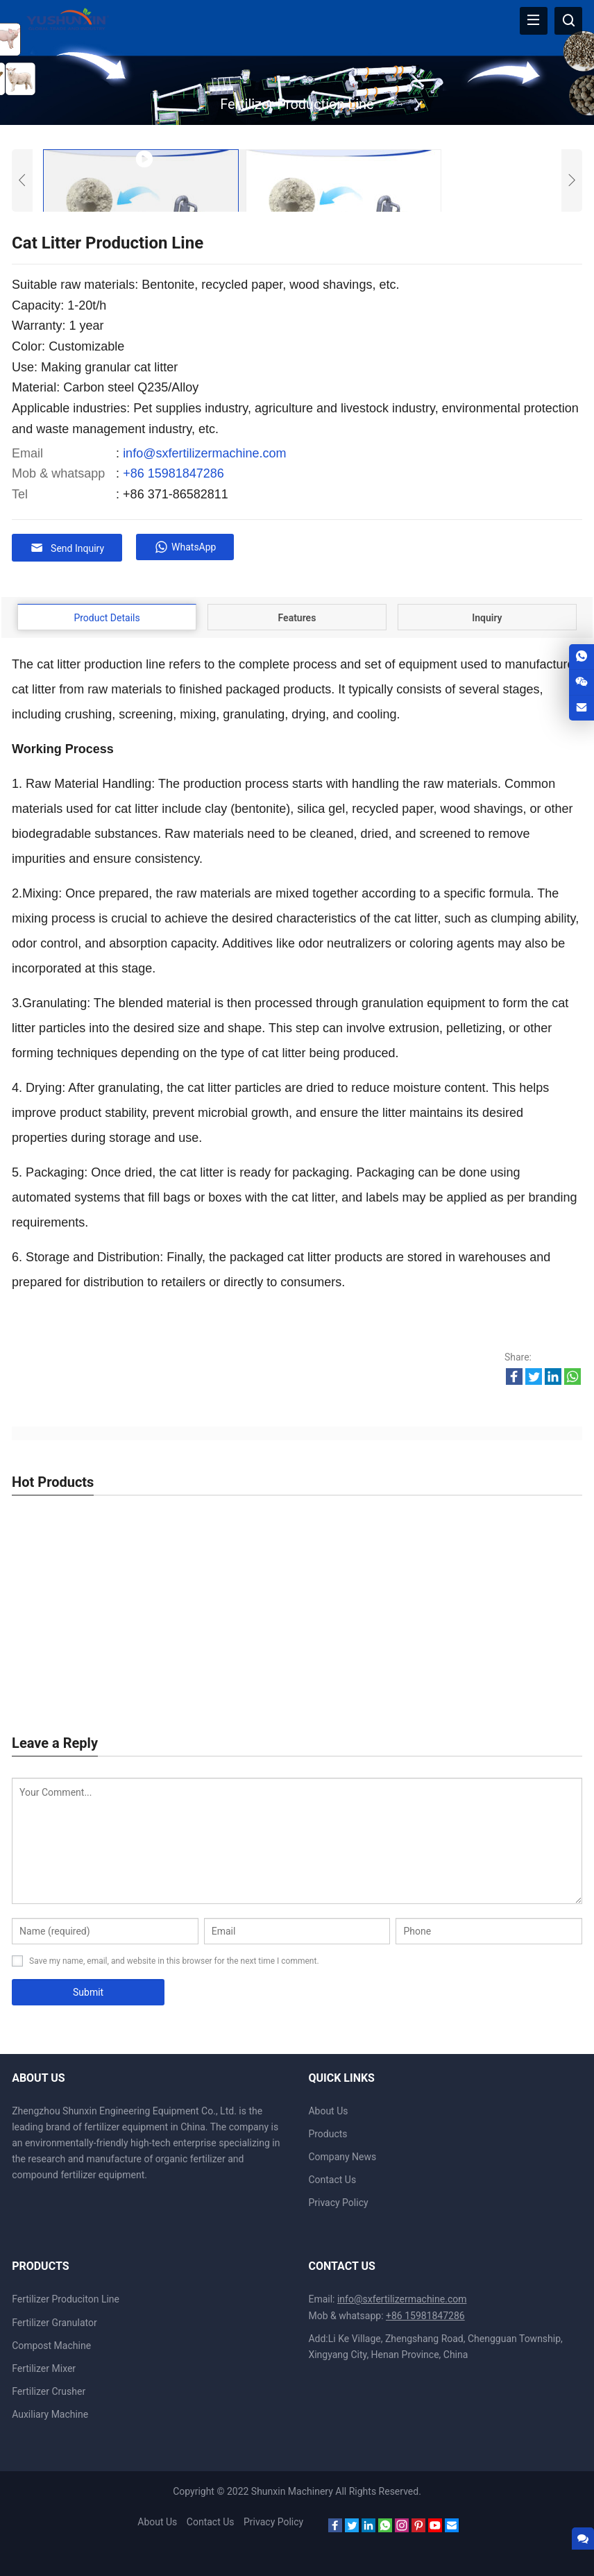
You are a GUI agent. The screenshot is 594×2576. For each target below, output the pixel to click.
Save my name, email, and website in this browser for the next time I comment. (174, 1960)
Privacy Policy (338, 2201)
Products (327, 2133)
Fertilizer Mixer (44, 2367)
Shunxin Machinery (293, 2490)
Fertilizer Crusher (48, 2390)
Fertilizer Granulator (54, 2321)
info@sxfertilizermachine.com (204, 453)
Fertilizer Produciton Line (65, 2298)
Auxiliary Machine (50, 2413)
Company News (342, 2156)
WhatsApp (185, 547)
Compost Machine (51, 2344)
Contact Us (332, 2178)
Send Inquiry (67, 548)
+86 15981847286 (173, 473)
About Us (328, 2110)
